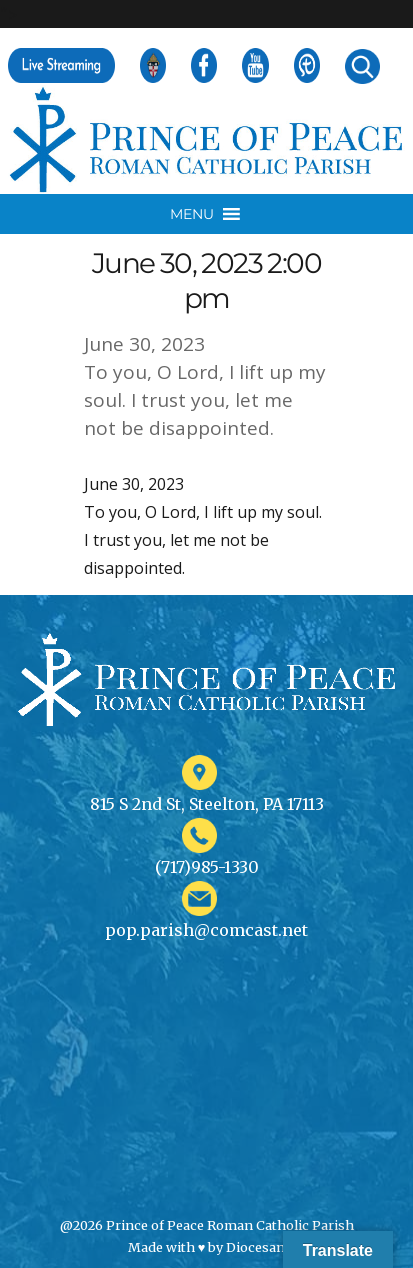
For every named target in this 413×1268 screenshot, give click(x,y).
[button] (192, 214)
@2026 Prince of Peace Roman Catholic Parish (207, 1225)
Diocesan (255, 1247)
